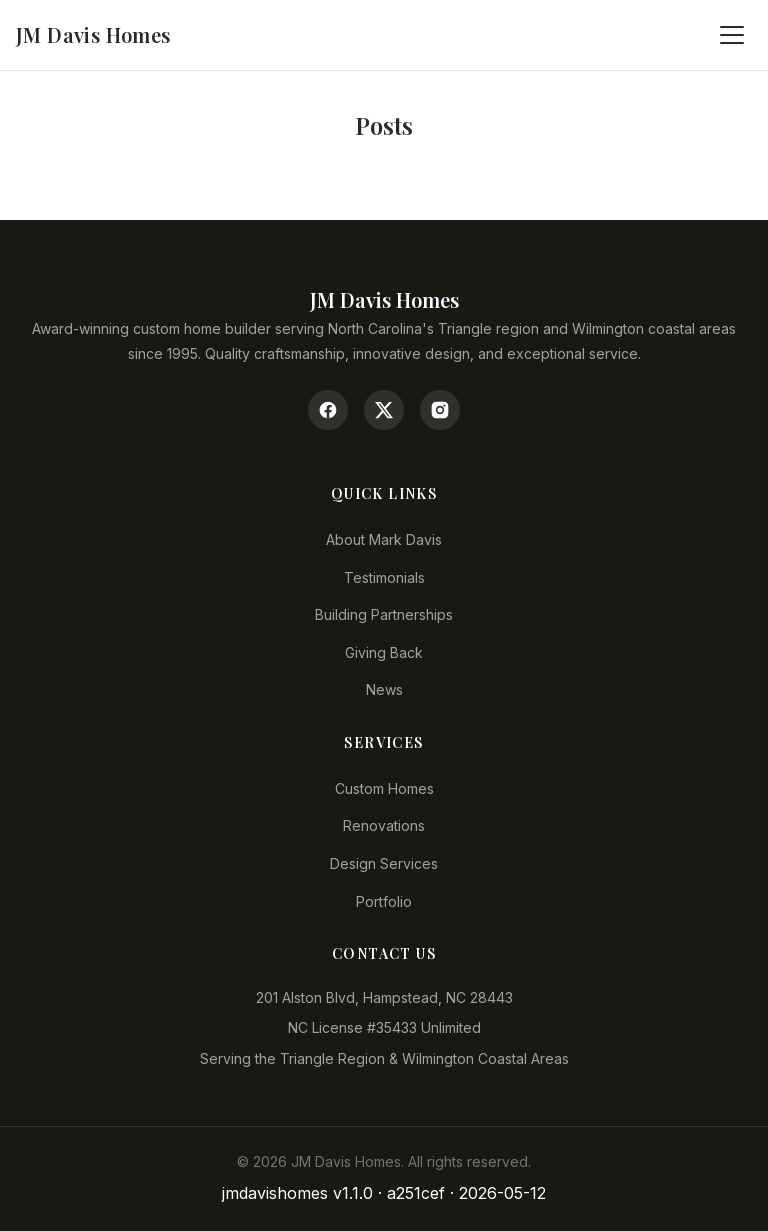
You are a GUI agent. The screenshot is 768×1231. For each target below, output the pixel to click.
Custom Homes (384, 788)
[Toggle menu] (732, 35)
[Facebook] (328, 410)
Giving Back (384, 652)
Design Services (384, 863)
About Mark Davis (384, 539)
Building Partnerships (384, 614)
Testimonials (384, 577)
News (384, 689)
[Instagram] (440, 410)
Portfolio (384, 901)
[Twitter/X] (384, 410)
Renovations (384, 825)
